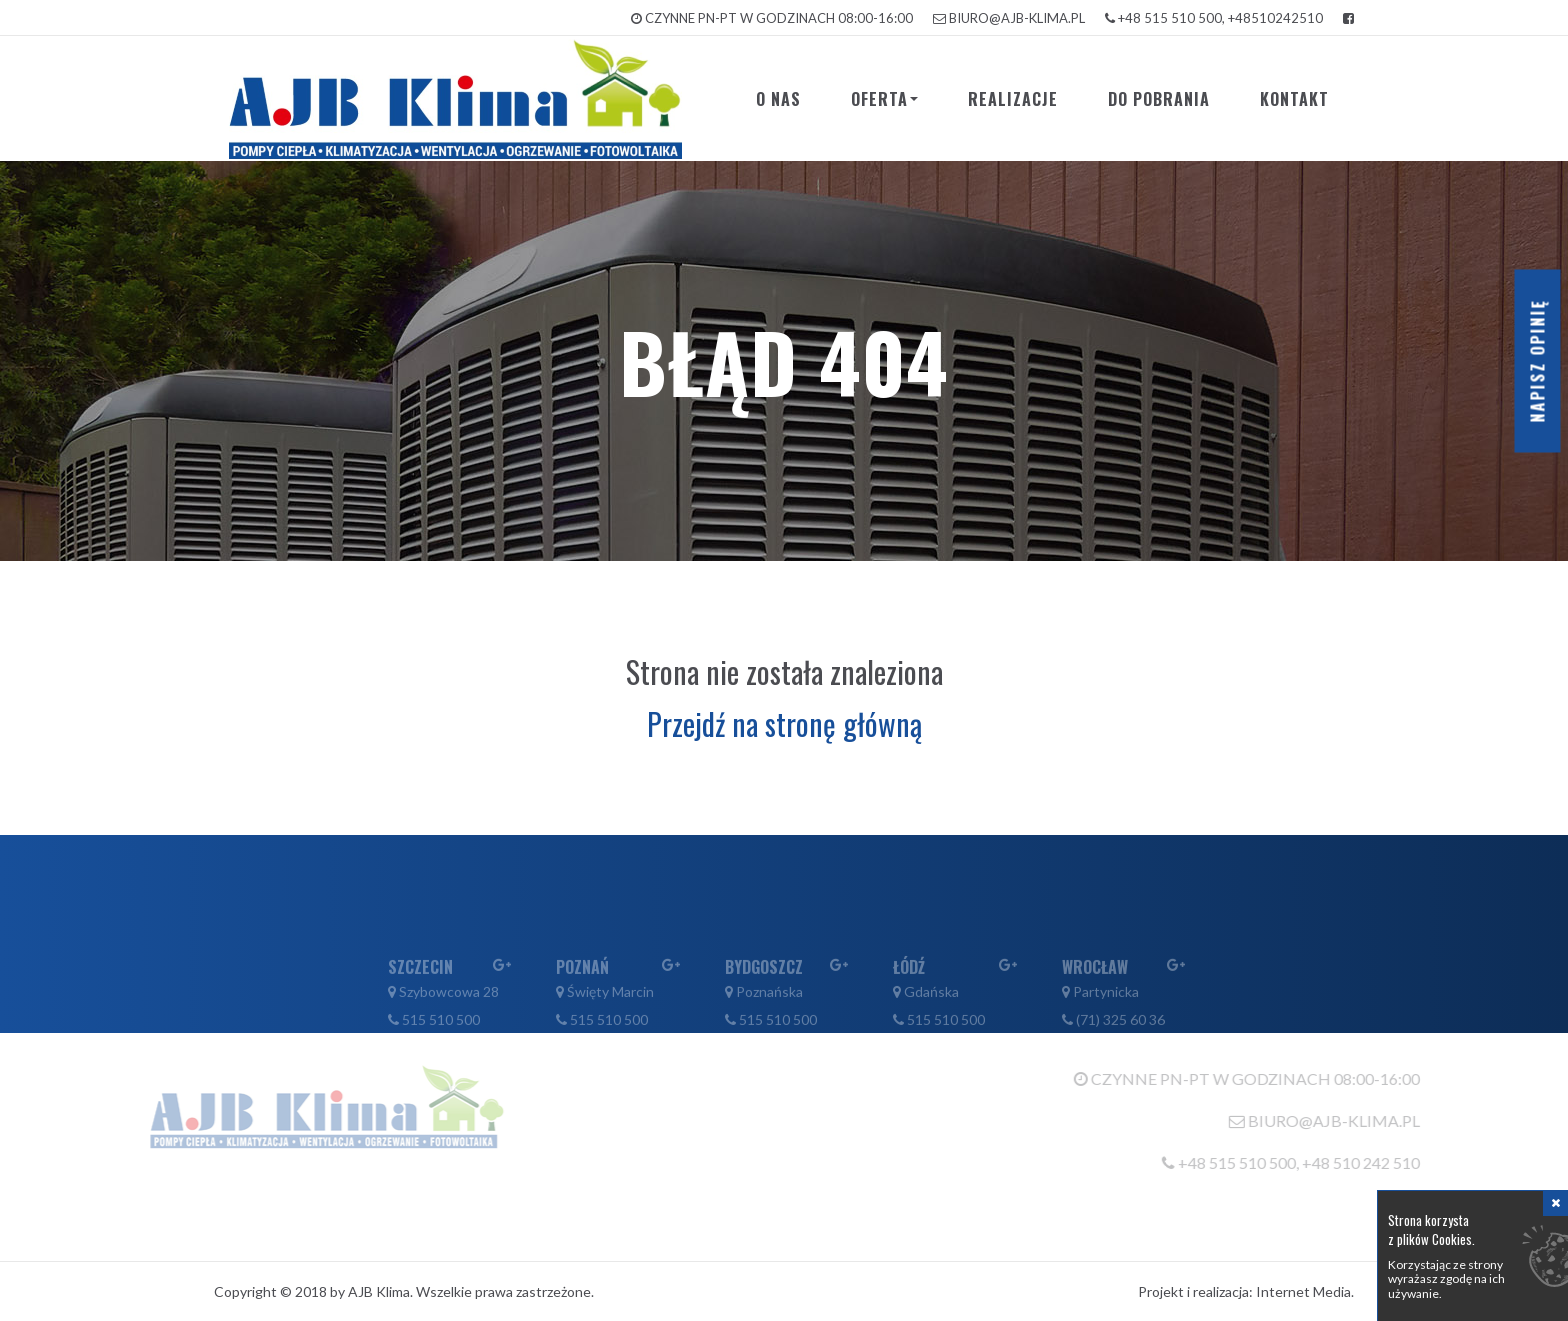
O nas (778, 99)
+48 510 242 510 (1393, 1162)
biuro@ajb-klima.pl (1017, 18)
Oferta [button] (884, 99)
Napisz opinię (1538, 361)
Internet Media (1303, 1291)
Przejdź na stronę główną (784, 723)
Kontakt (1294, 99)
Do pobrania (1159, 99)
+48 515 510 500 (1170, 18)
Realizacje (1013, 99)
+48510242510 (1275, 18)
